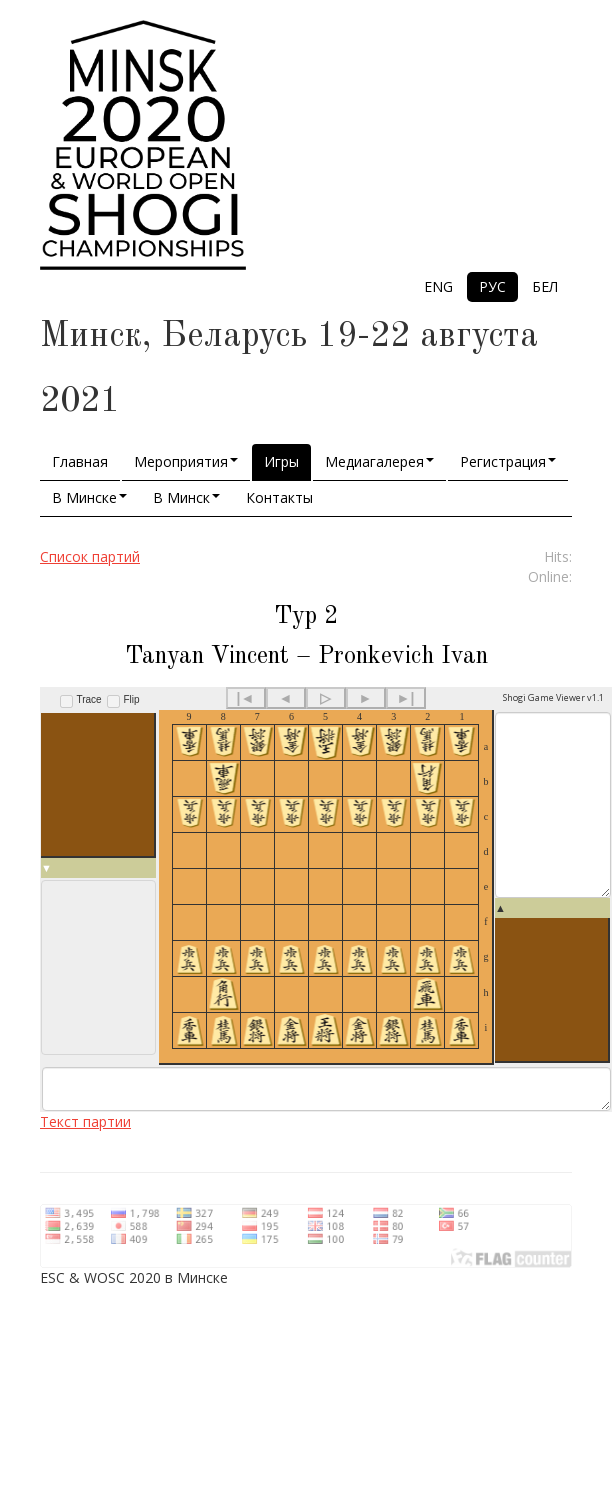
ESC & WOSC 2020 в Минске (134, 1314)
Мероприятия (186, 461)
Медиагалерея (379, 461)
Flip (131, 699)
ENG (438, 286)
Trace (90, 699)
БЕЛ (545, 286)
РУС (492, 286)
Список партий (90, 556)
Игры (281, 461)
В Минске (89, 497)
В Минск (186, 497)
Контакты (279, 497)
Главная (80, 461)
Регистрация (508, 461)
